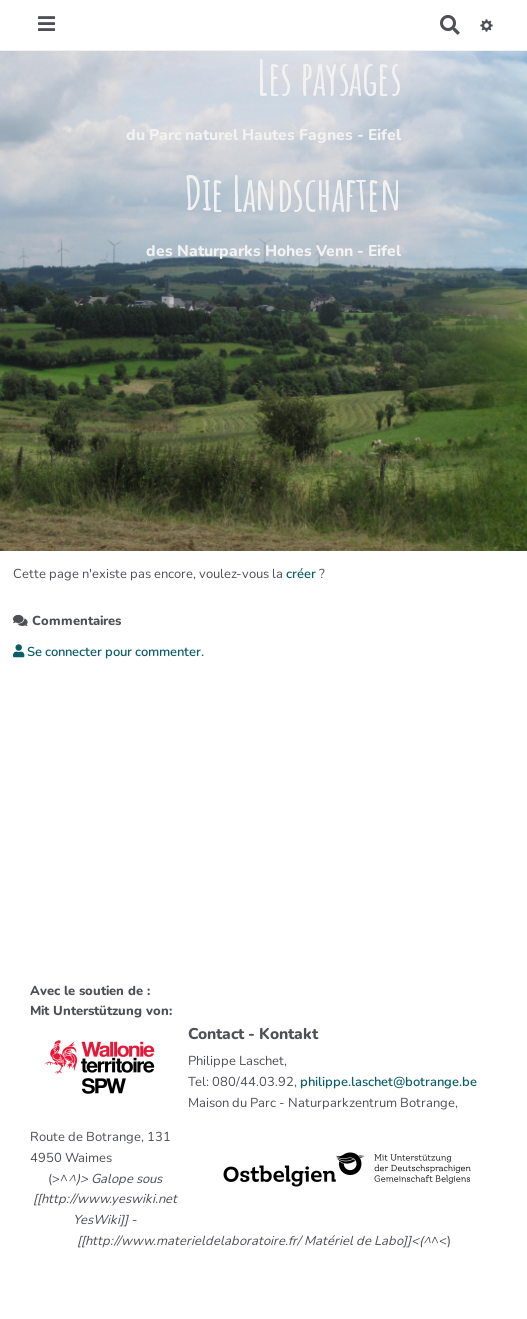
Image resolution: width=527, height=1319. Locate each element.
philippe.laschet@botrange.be (388, 1082)
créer (301, 574)
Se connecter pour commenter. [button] (108, 652)
